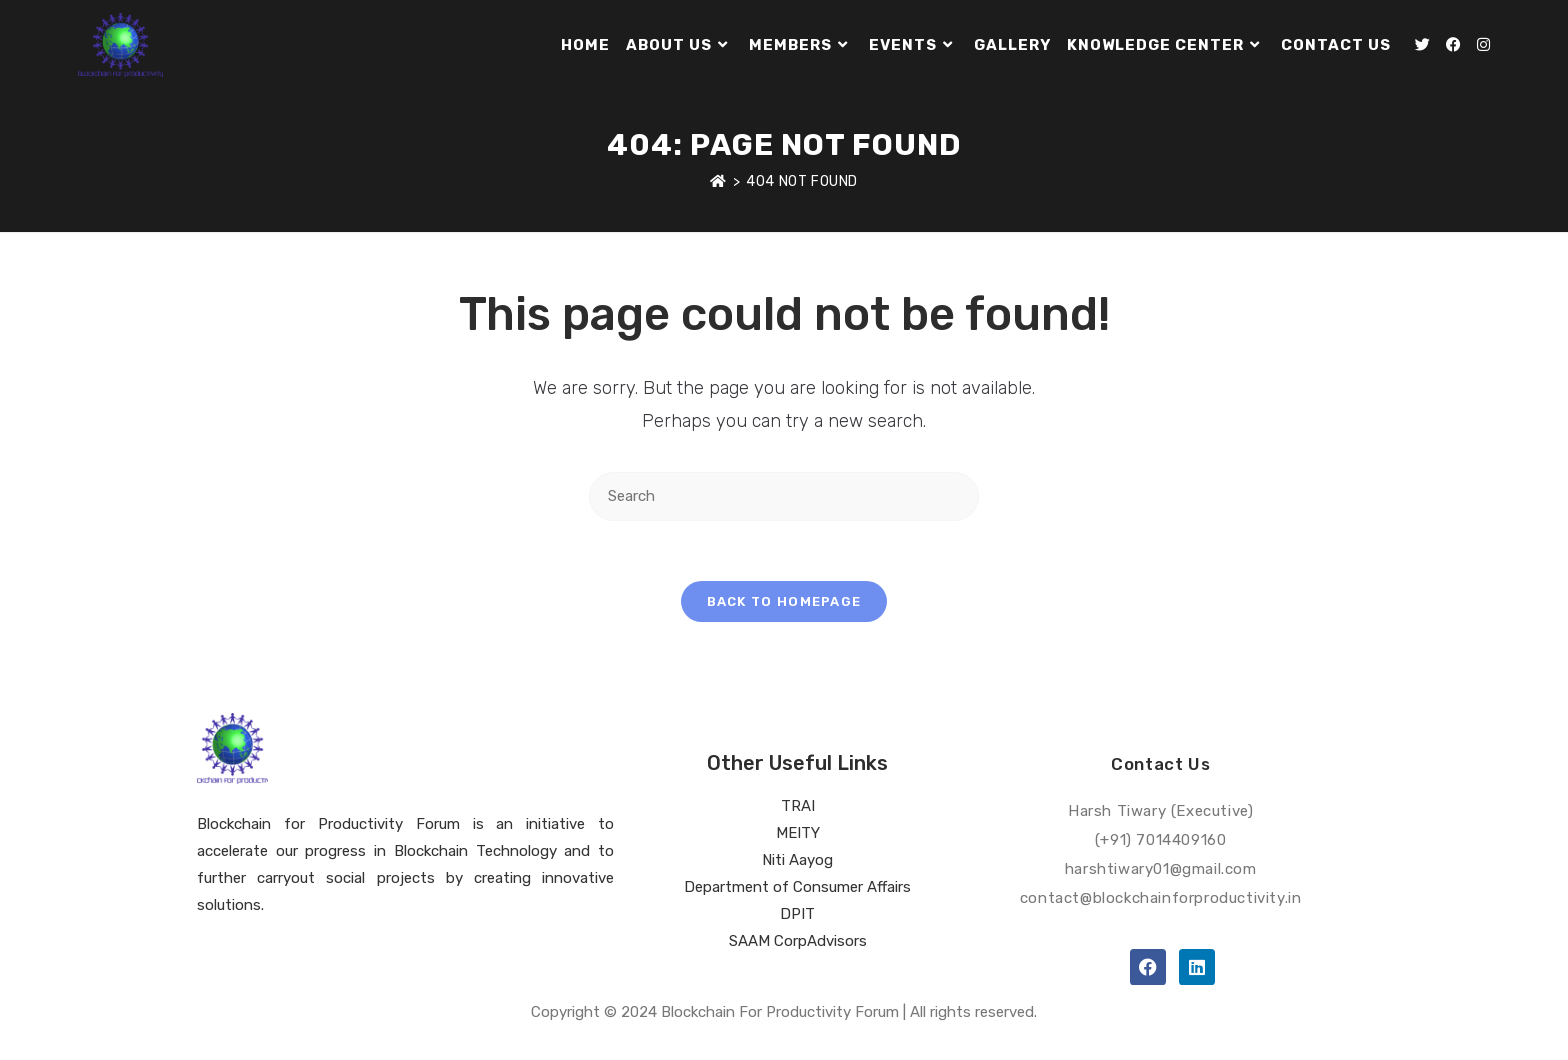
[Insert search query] (784, 496)
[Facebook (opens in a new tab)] (1453, 45)
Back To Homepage (784, 601)
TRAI (798, 806)
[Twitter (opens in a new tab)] (1422, 45)
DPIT (797, 914)
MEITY (798, 833)
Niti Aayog (797, 860)
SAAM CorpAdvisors (798, 941)
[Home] (718, 181)
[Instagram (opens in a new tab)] (1483, 45)
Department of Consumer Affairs (797, 887)
